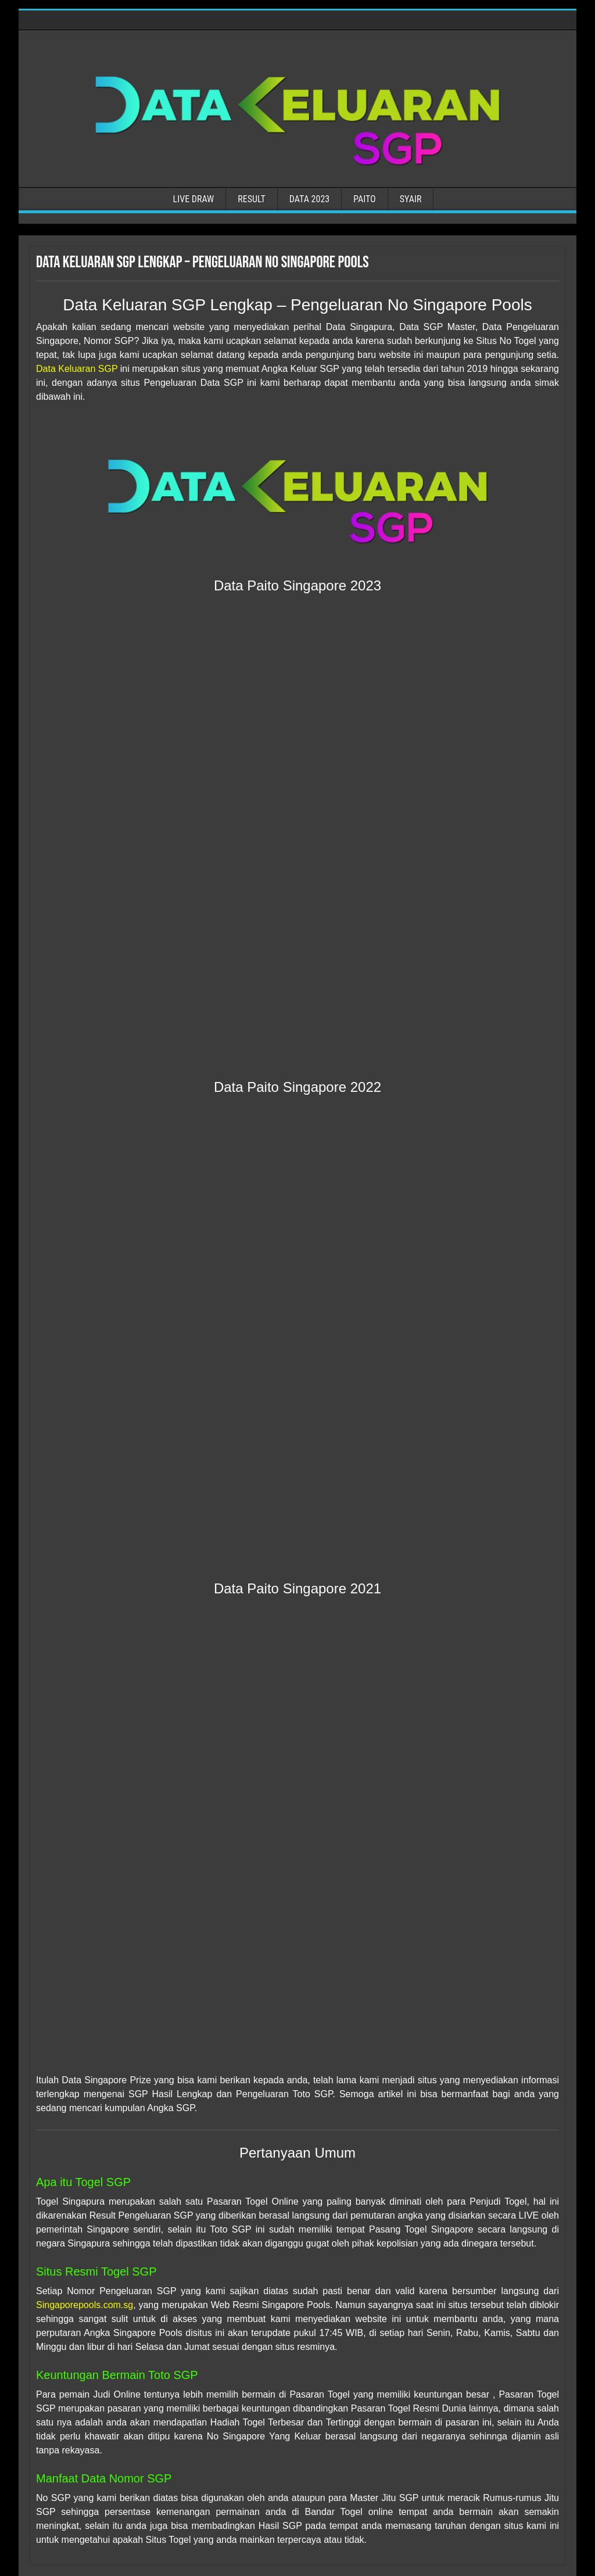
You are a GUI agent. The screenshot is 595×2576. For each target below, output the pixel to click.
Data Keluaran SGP (76, 369)
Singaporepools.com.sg (84, 2305)
